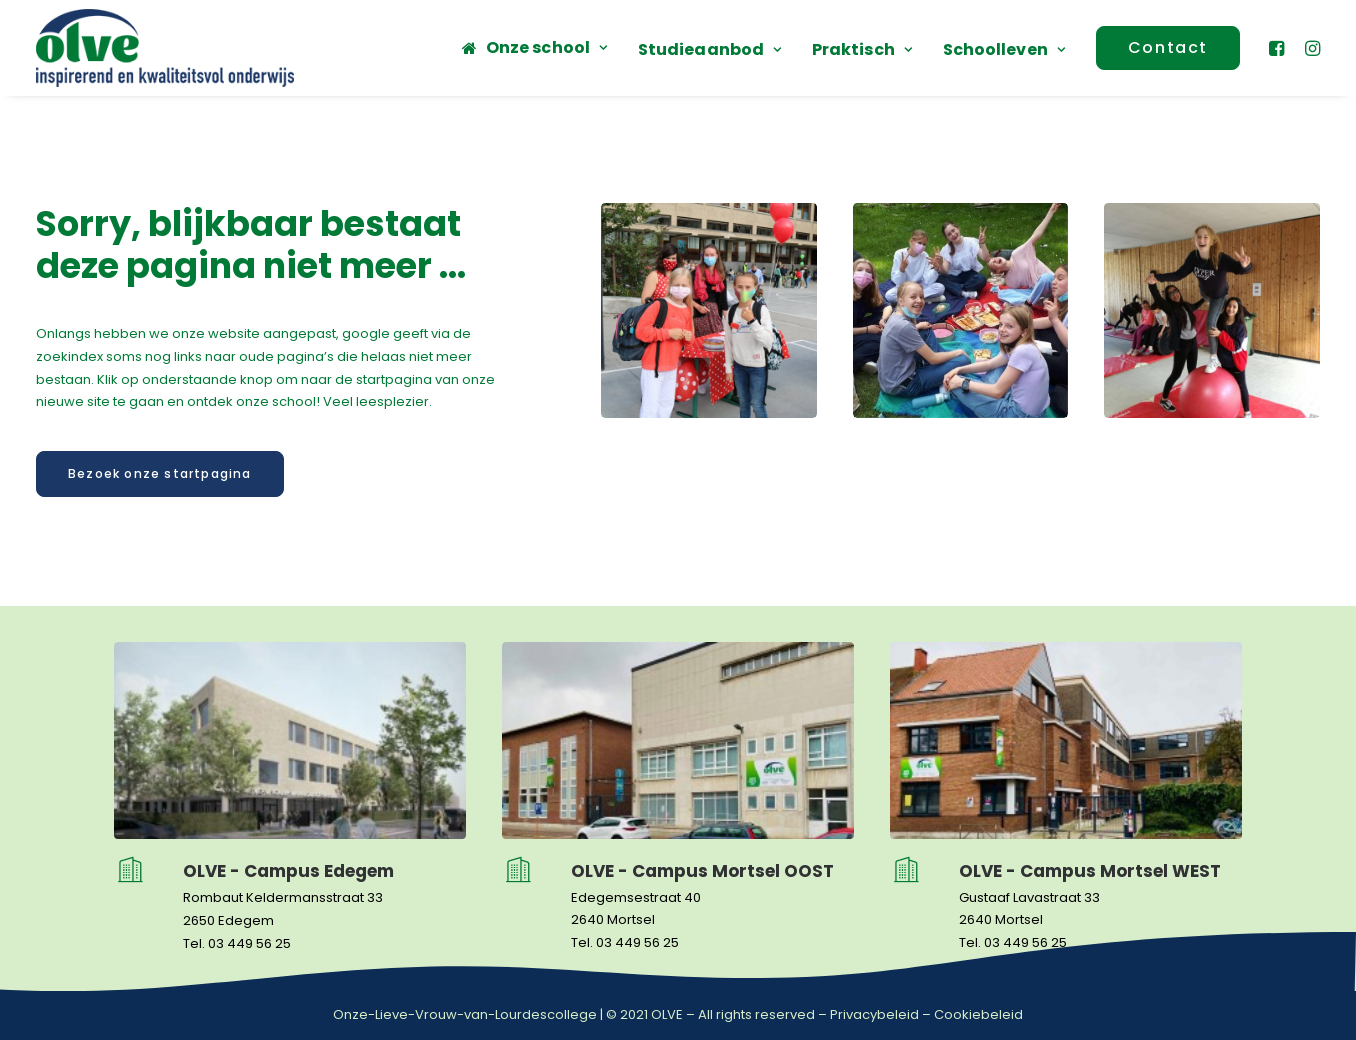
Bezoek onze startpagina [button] (160, 473)
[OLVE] (165, 48)
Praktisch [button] (862, 49)
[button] (1279, 48)
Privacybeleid (874, 1014)
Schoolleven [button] (1004, 49)
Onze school (546, 47)
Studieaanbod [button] (709, 49)
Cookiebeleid (978, 1014)
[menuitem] (534, 48)
